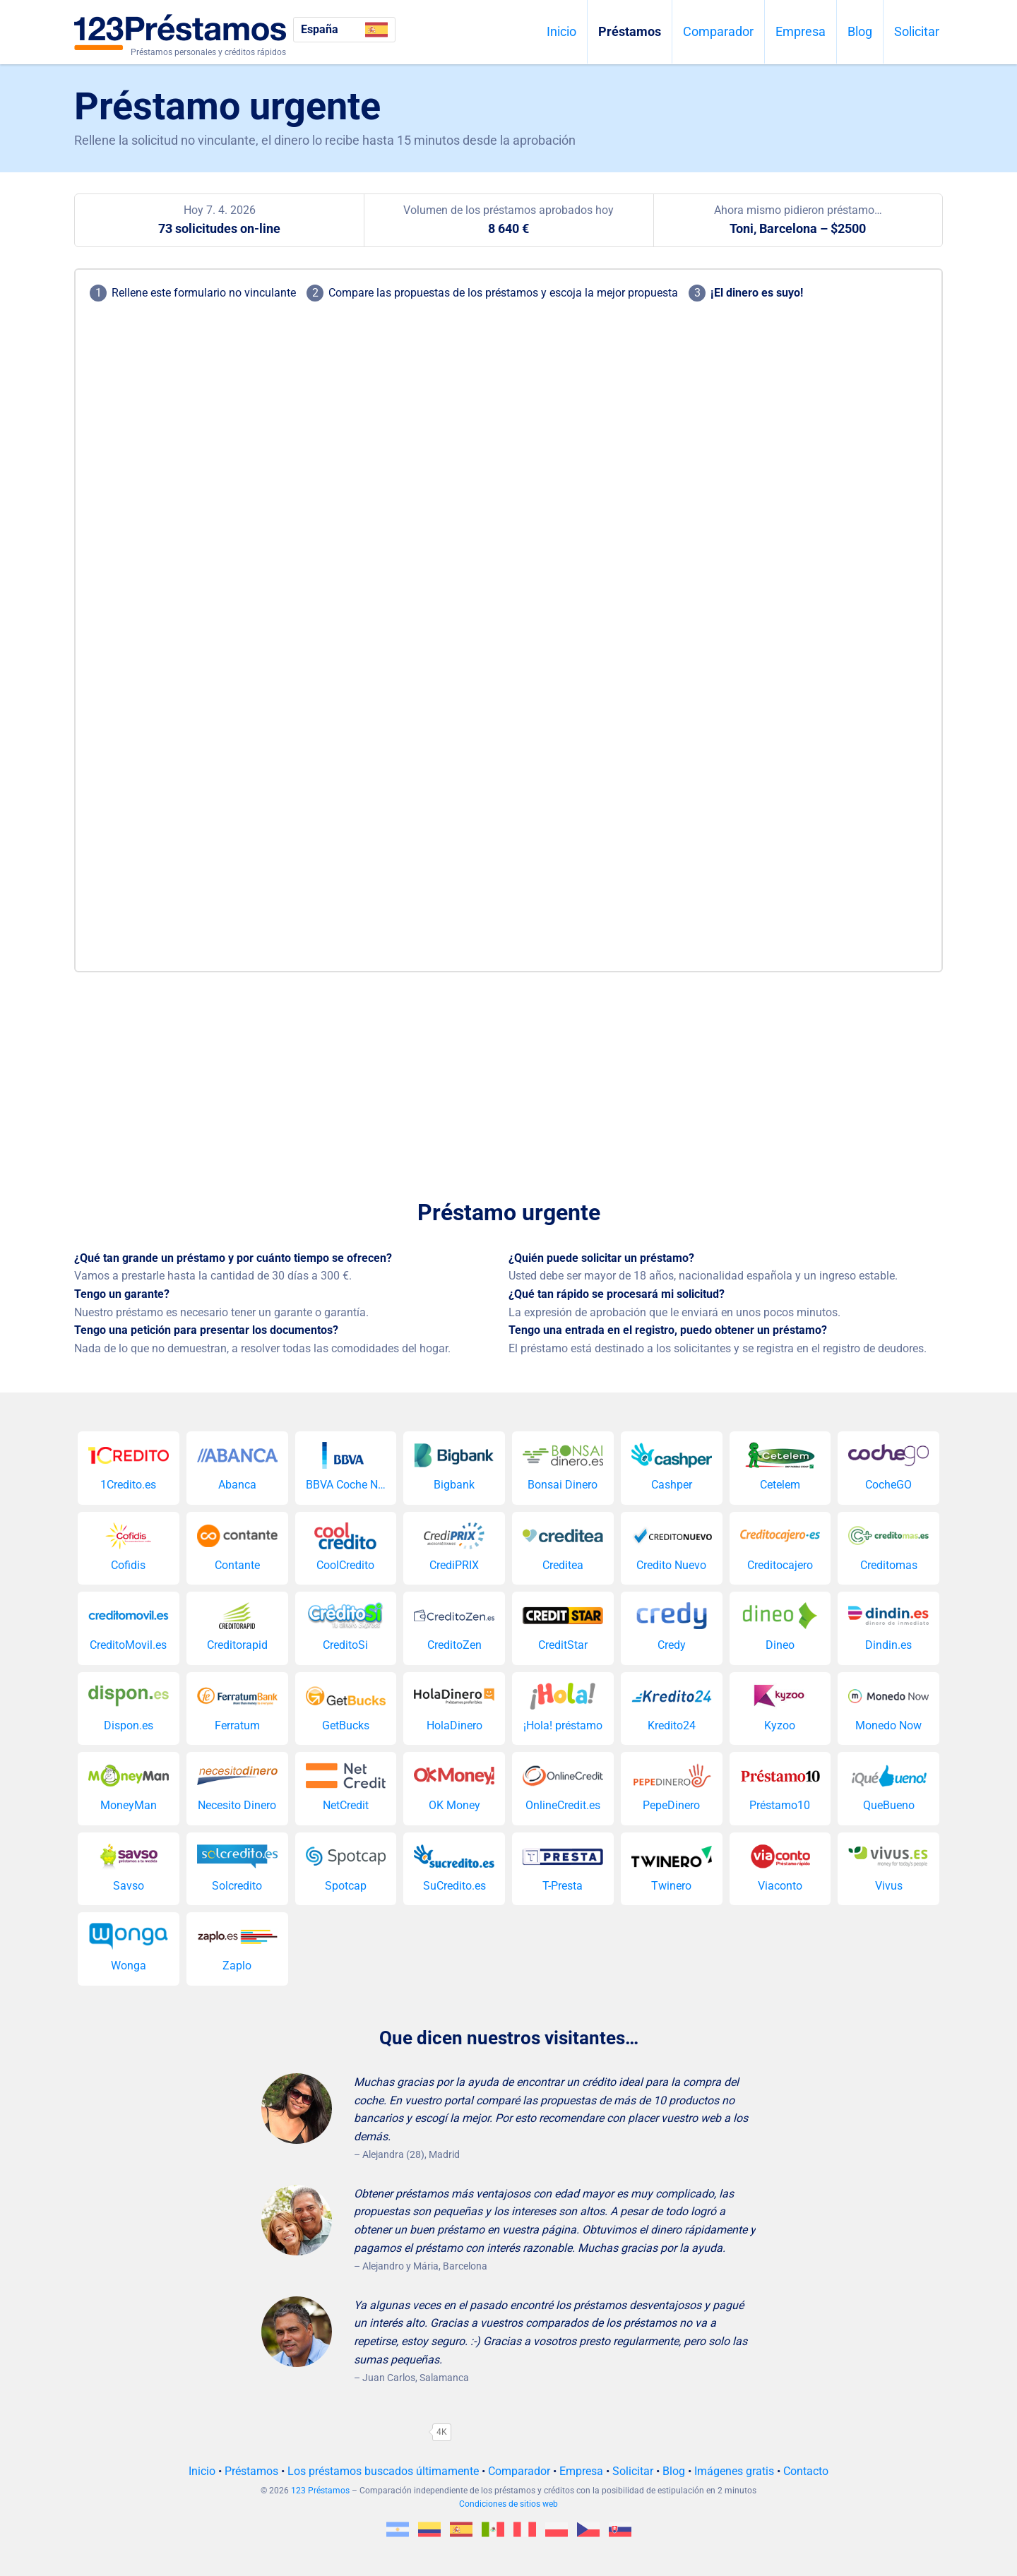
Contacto (805, 2471)
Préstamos (629, 31)
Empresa (800, 31)
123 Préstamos (320, 2491)
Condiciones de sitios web (508, 2504)
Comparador (718, 31)
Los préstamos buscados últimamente (383, 2471)
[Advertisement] (508, 1078)
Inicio (561, 31)
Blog (860, 31)
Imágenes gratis (734, 2471)
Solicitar (916, 31)
